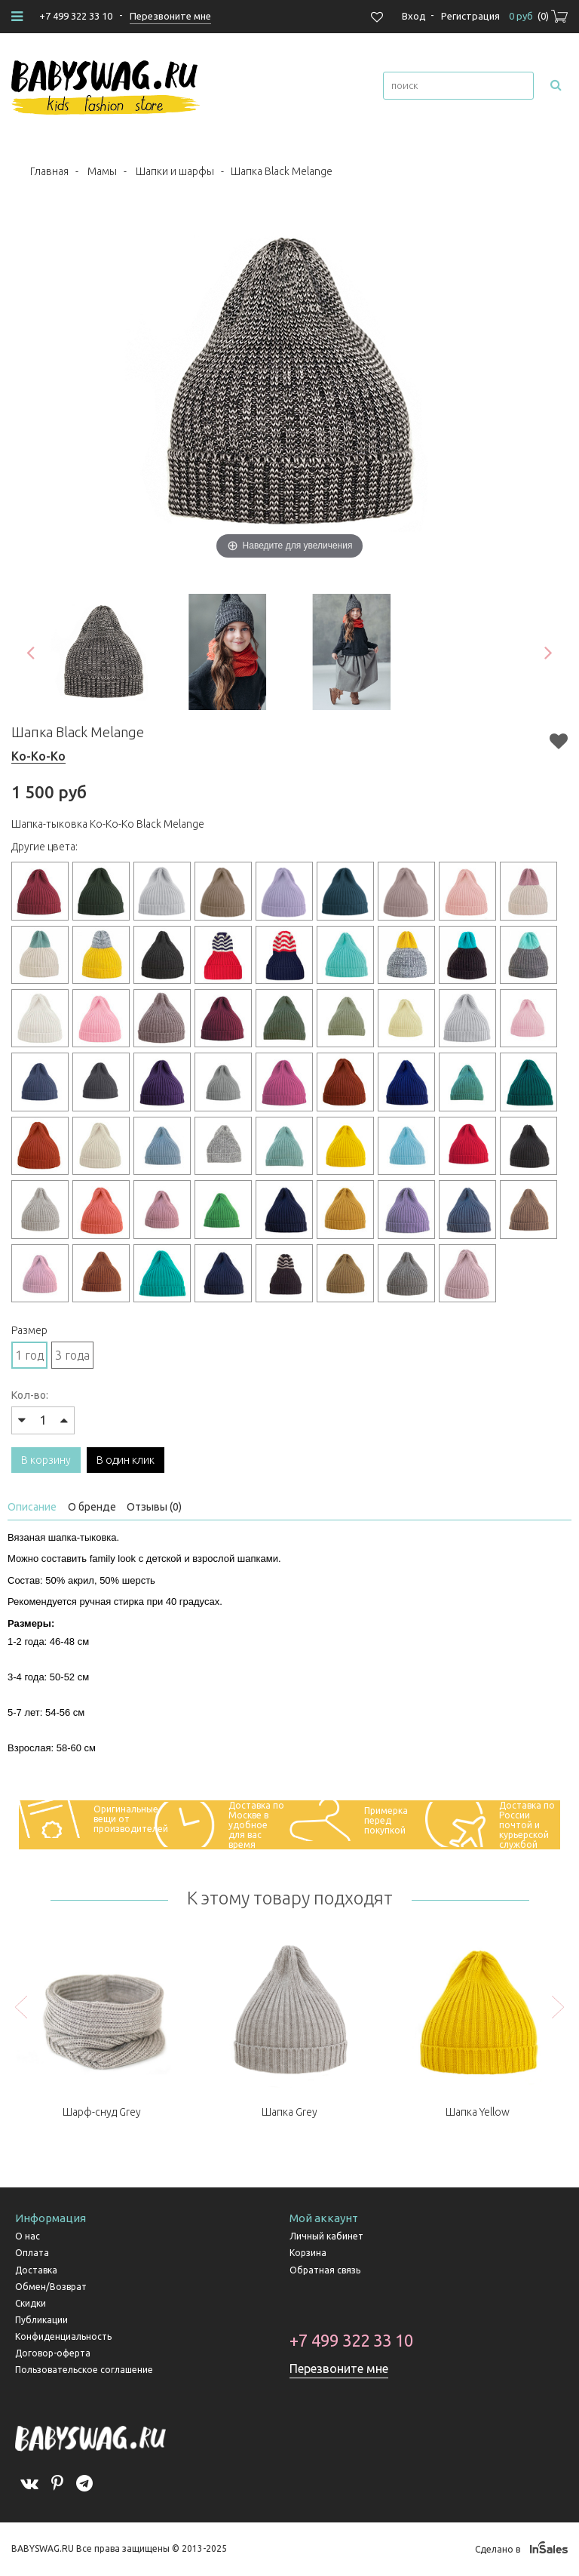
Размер (29, 1330)
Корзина (308, 2253)
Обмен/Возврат (51, 2287)
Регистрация (470, 16)
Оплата (32, 2253)
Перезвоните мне (339, 2368)
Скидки (30, 2303)
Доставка (36, 2270)
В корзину (46, 1460)
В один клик (125, 1460)
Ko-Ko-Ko (38, 756)
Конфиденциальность (63, 2336)
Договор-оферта (52, 2353)
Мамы (102, 171)
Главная (49, 171)
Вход (414, 16)
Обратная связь (325, 2270)
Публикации (41, 2320)
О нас (27, 2236)
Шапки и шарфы (175, 171)
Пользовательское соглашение (84, 2370)
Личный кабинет (326, 2236)
